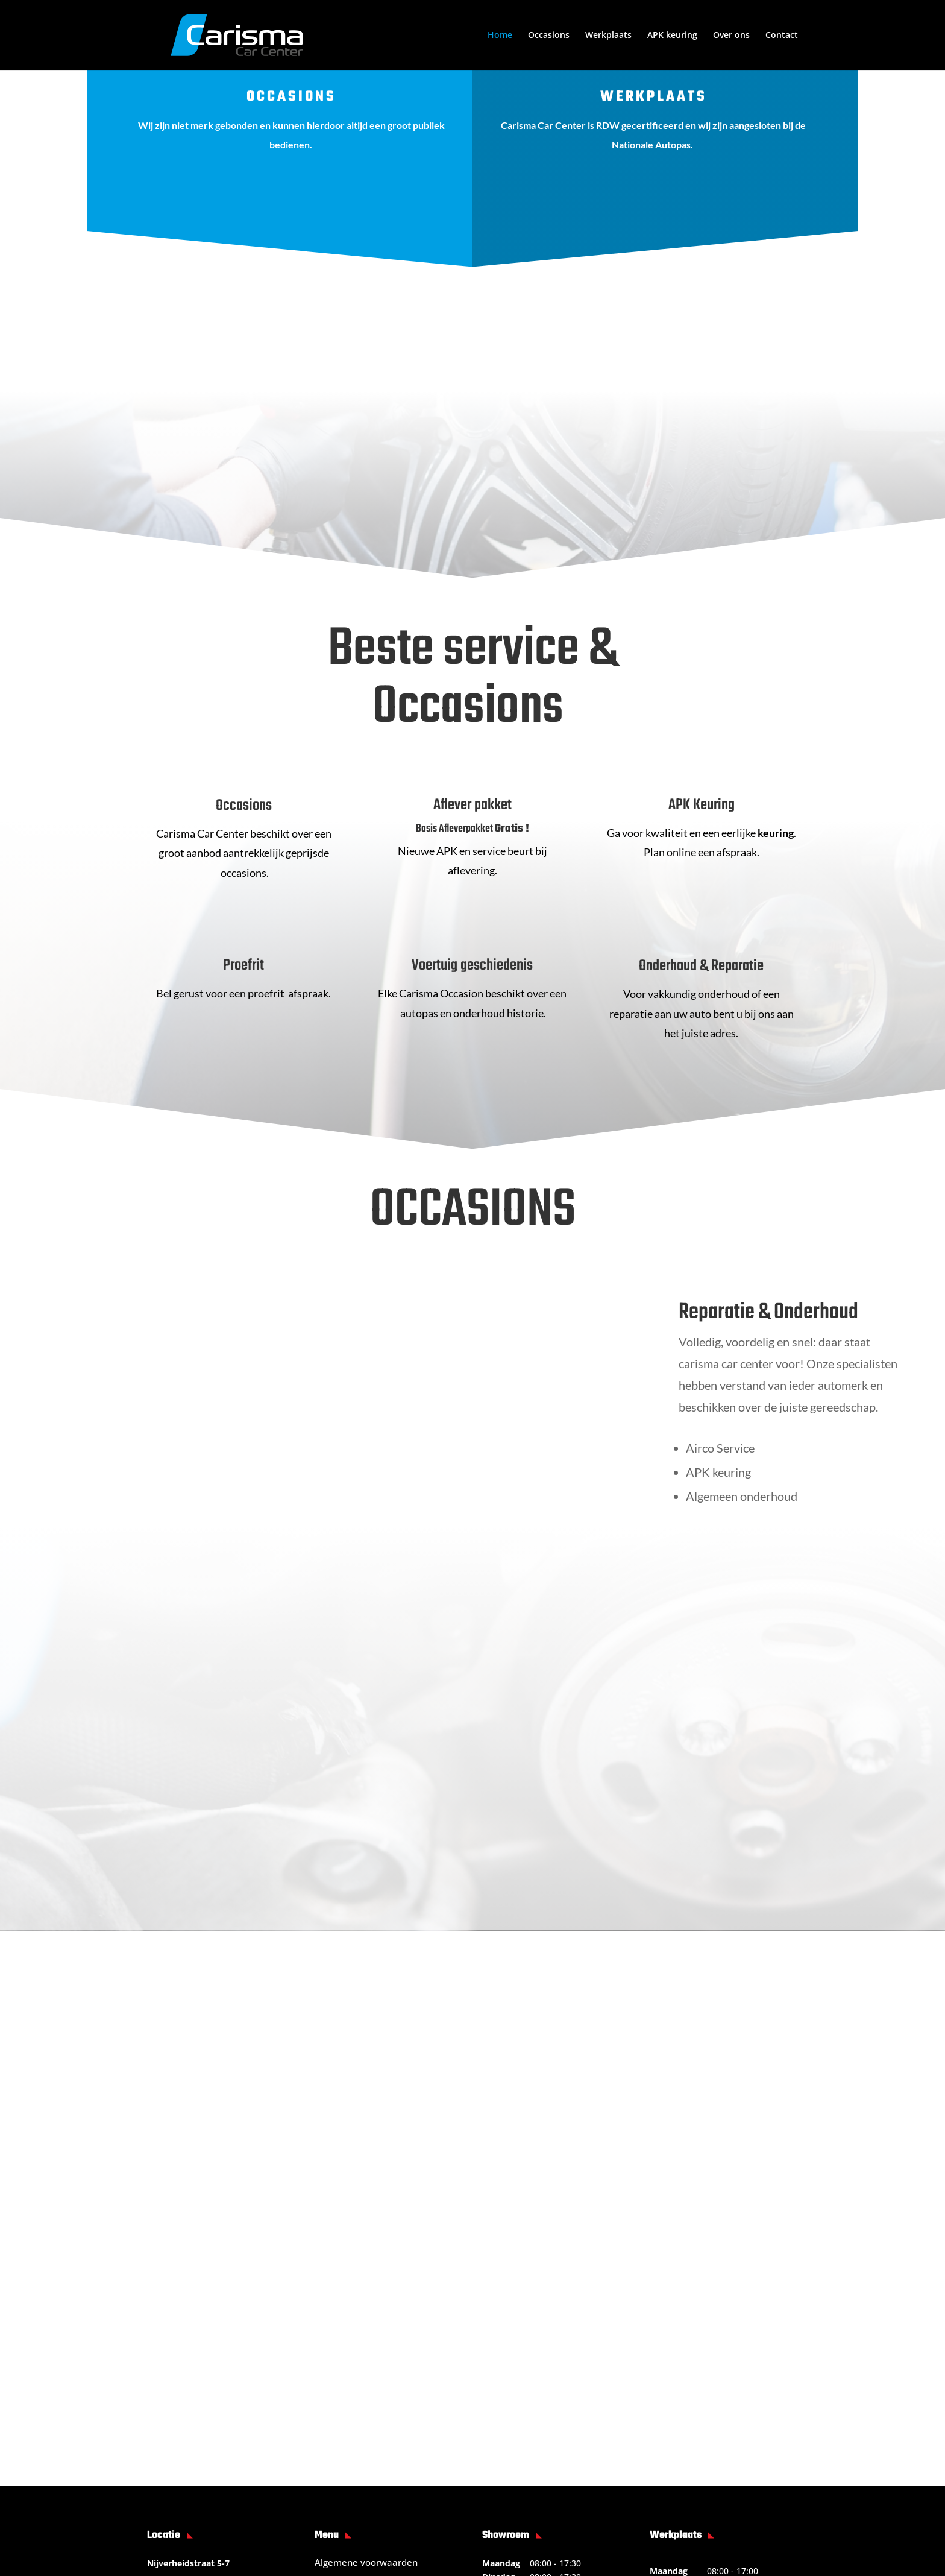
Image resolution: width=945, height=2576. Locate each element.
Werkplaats (608, 35)
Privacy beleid (344, 2391)
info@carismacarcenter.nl (227, 2398)
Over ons (731, 35)
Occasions (549, 35)
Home (500, 35)
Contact (781, 35)
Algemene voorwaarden (366, 2352)
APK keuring (672, 35)
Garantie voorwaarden (363, 2372)
